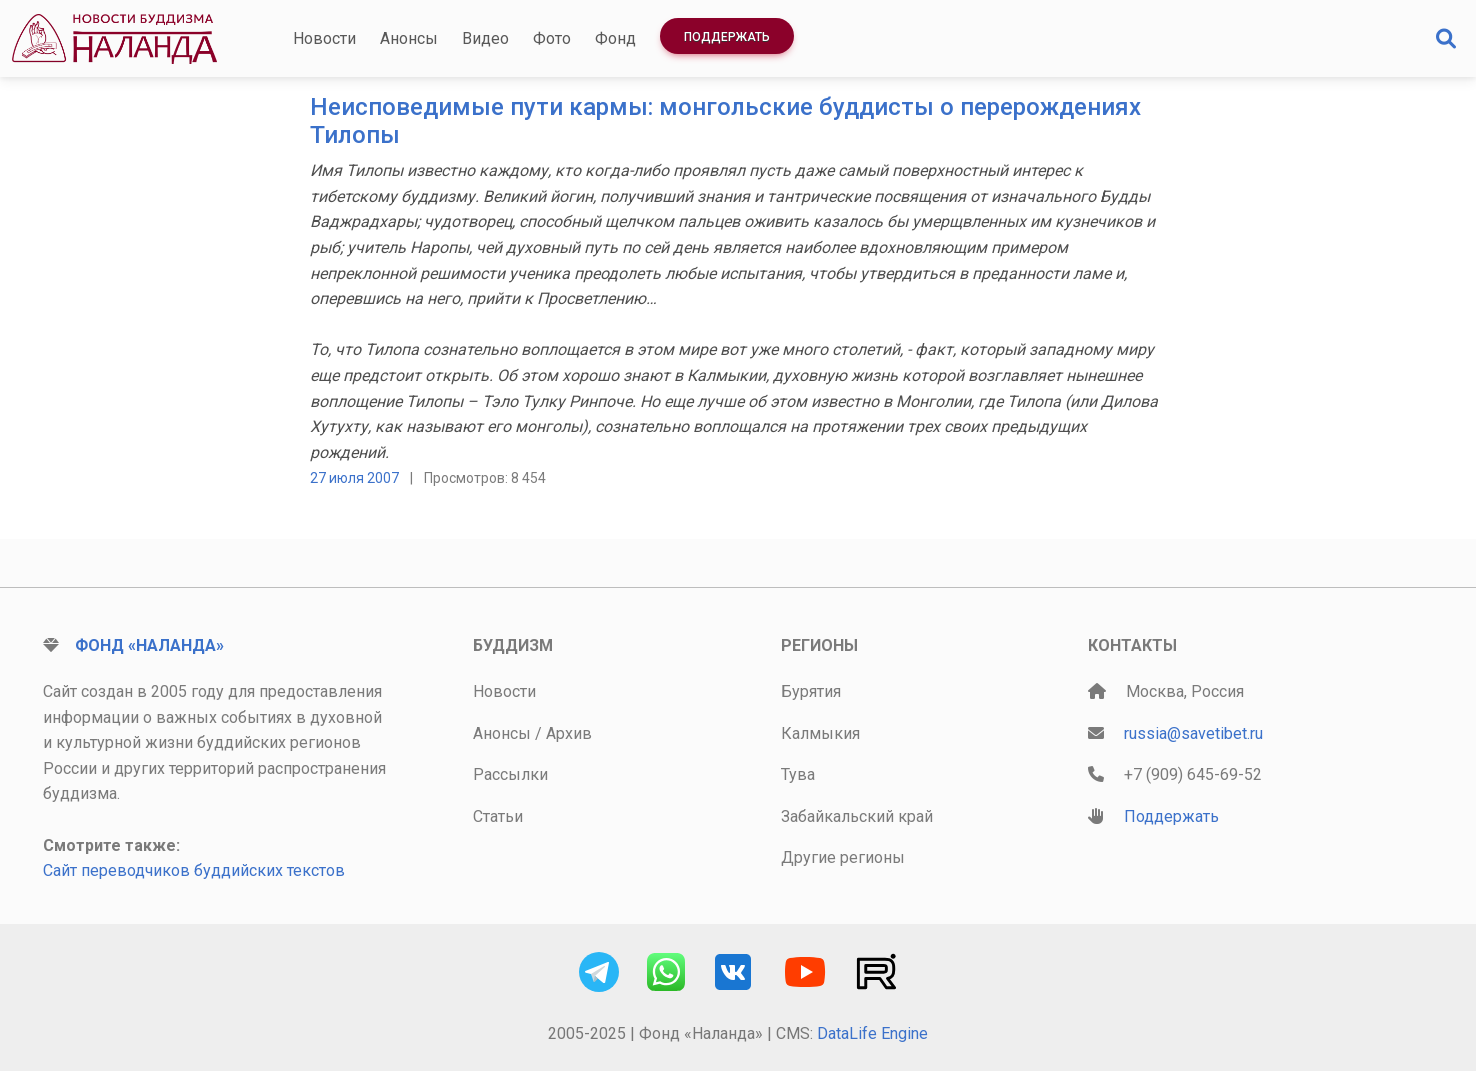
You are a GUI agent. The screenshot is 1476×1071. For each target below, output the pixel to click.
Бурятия (811, 691)
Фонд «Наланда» (149, 645)
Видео (485, 38)
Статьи (498, 816)
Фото (552, 38)
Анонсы (409, 38)
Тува (798, 774)
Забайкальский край (857, 816)
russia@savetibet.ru (1193, 733)
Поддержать (727, 37)
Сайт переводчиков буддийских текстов (194, 870)
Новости (324, 38)
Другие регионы (843, 857)
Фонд (615, 38)
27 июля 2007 (354, 478)
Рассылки (510, 774)
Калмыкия (820, 733)
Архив (569, 733)
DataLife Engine (872, 1033)
